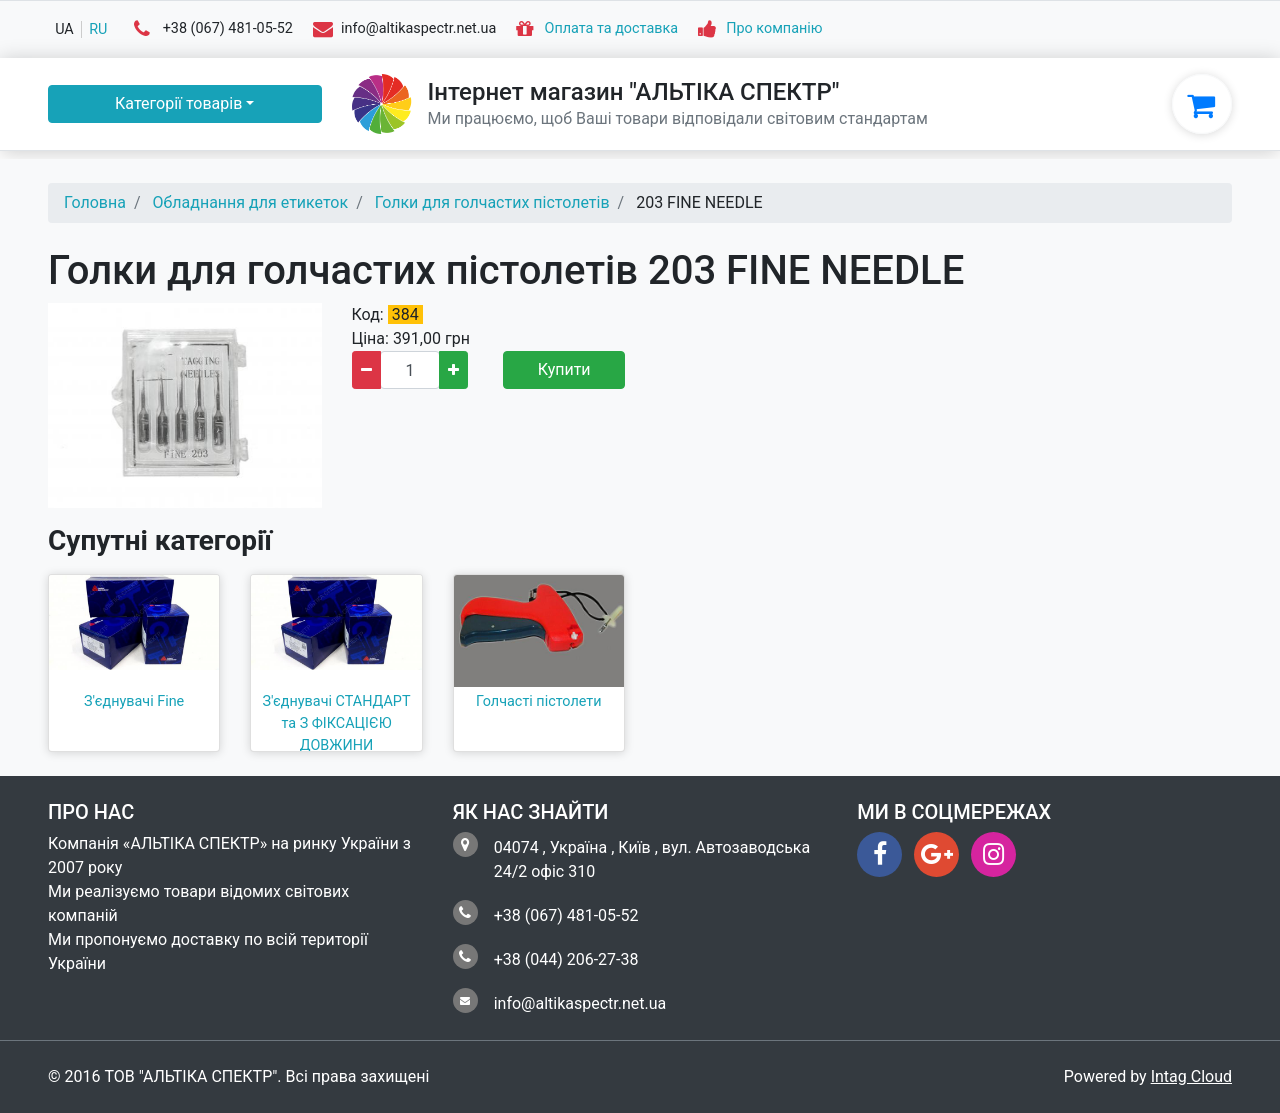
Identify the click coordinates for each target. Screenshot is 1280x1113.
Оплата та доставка (612, 29)
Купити (564, 369)
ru (98, 29)
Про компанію (774, 29)
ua (64, 29)
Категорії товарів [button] (178, 103)
